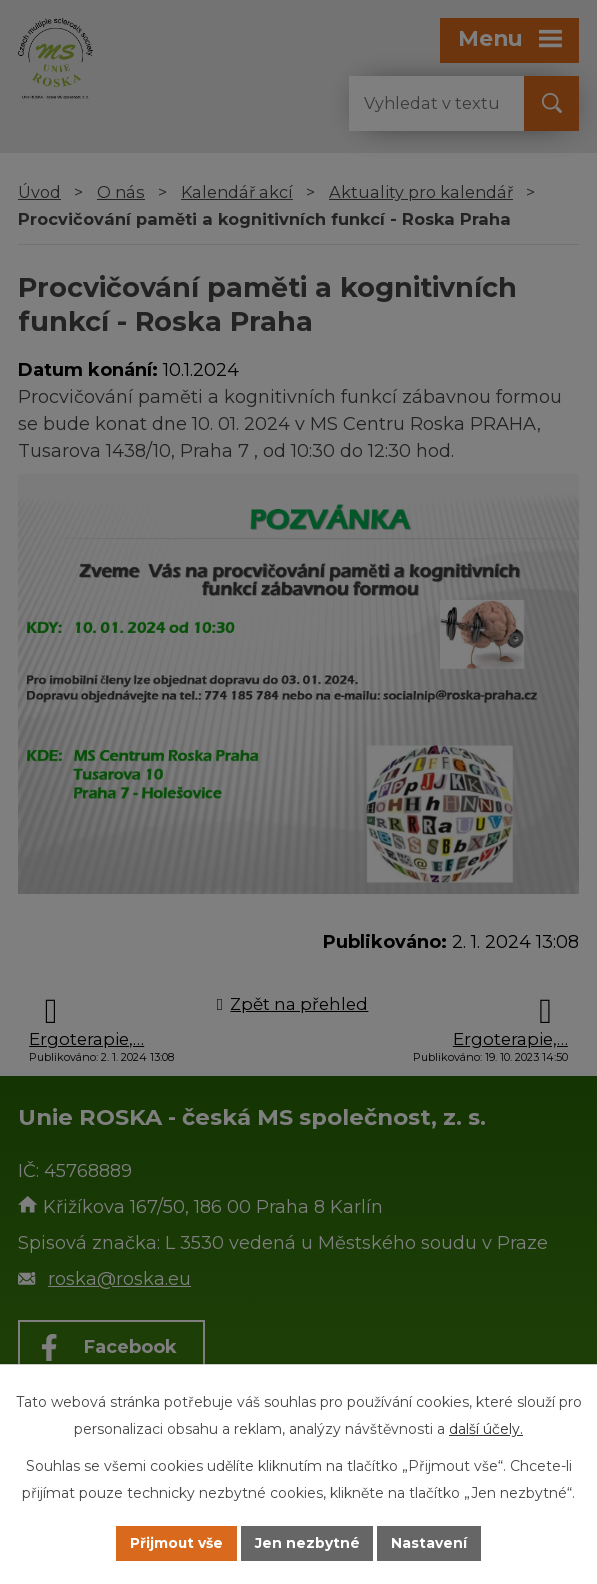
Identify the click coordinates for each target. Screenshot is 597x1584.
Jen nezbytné (307, 1543)
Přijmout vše (176, 1543)
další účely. (486, 1429)
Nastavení (430, 1543)
